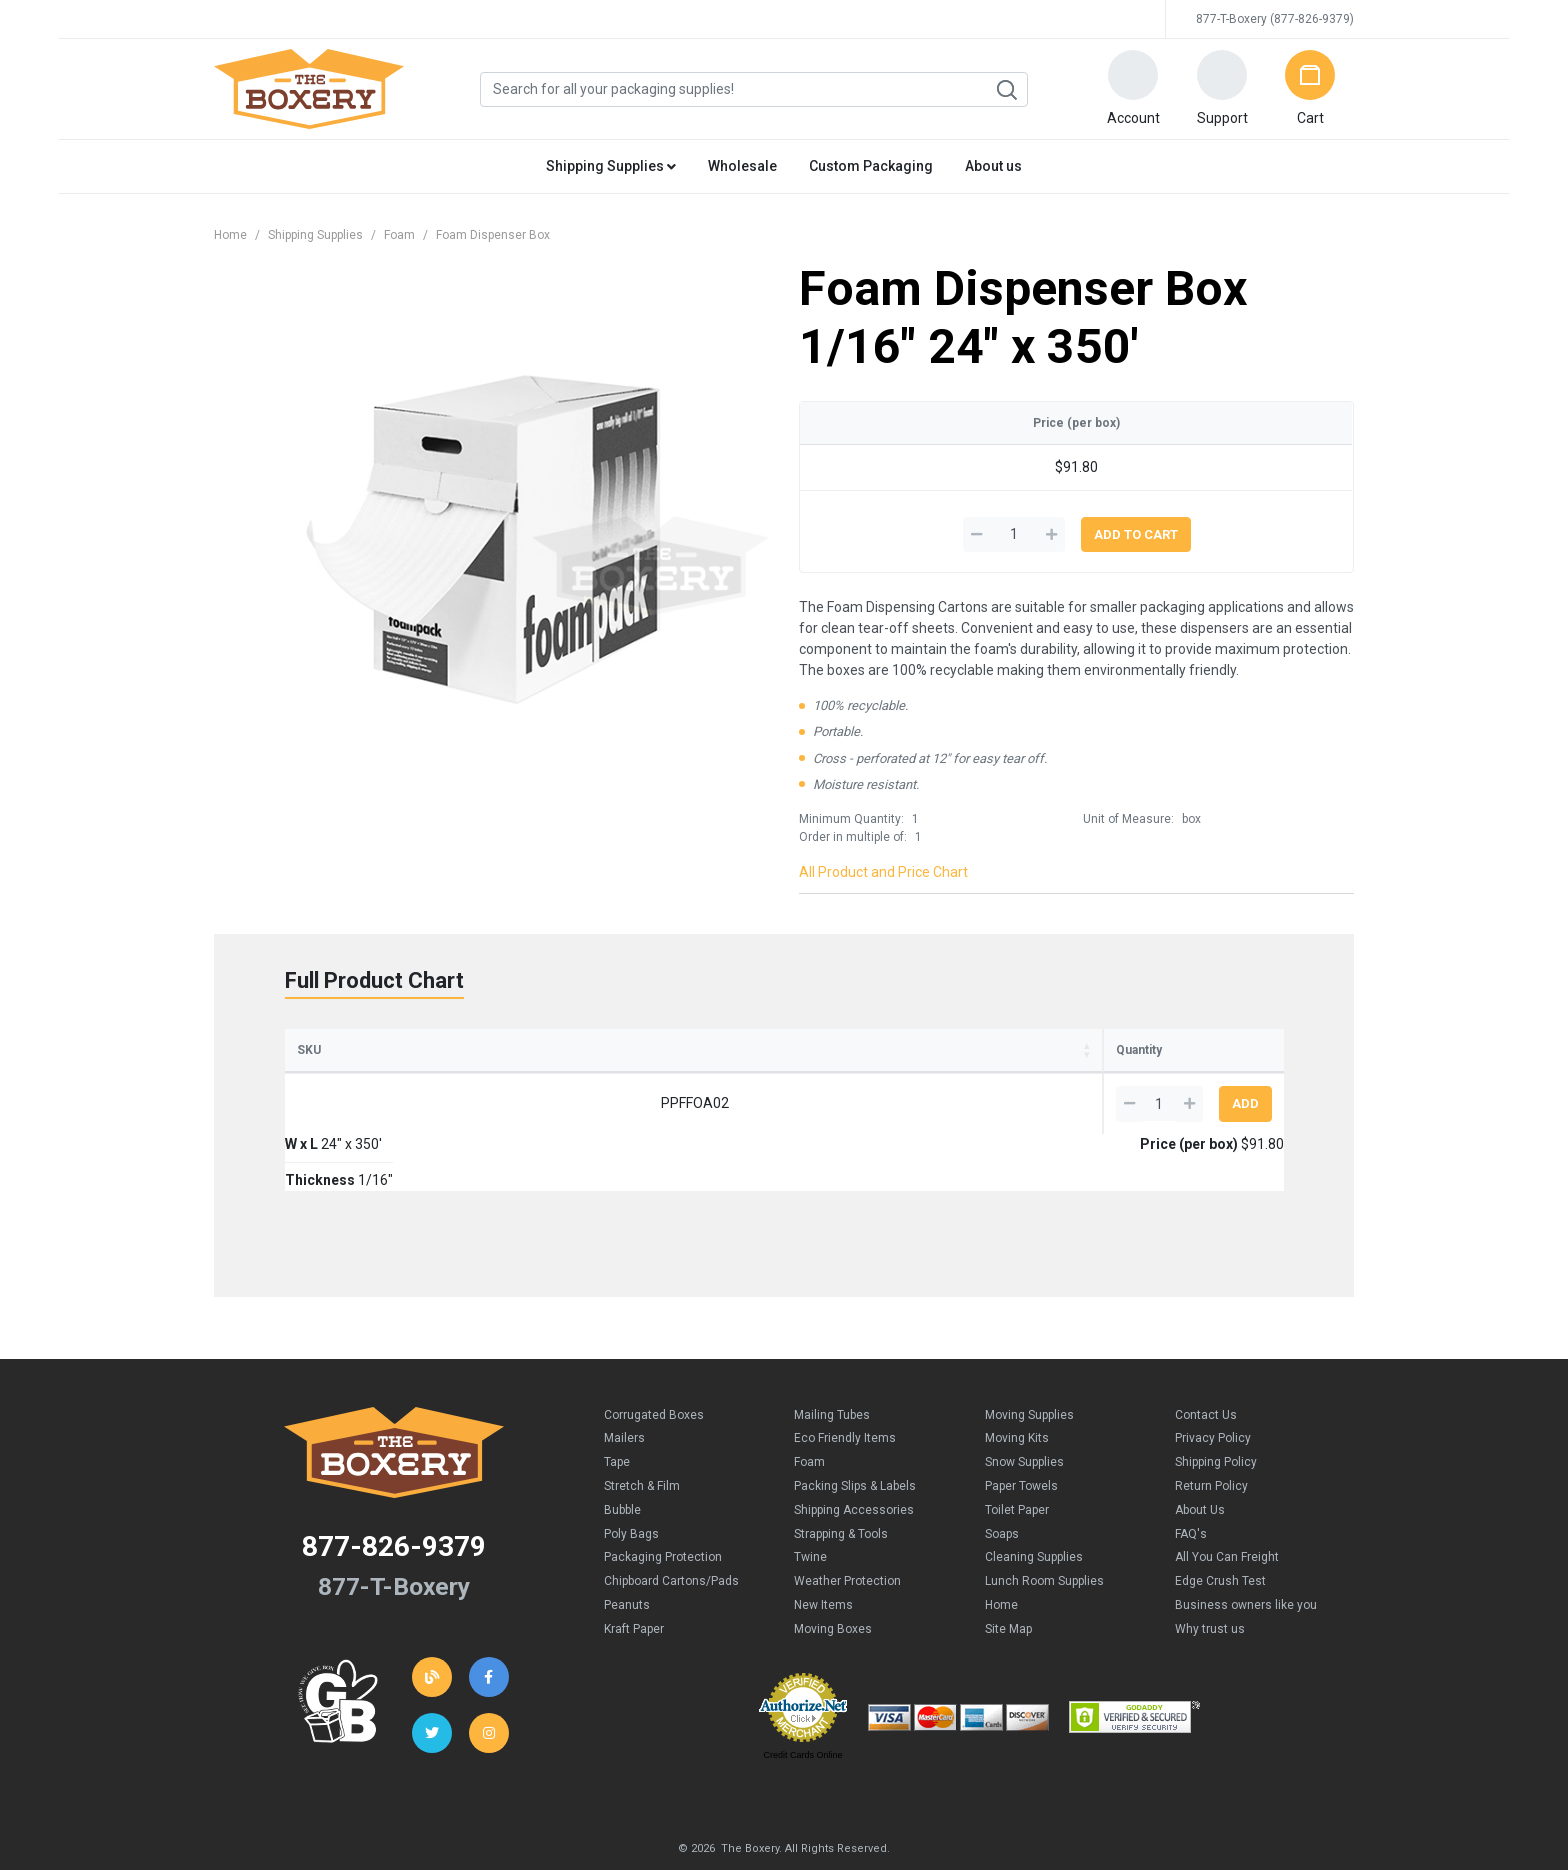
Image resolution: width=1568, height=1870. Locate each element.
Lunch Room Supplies (1044, 1524)
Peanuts (627, 1548)
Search (1006, 90)
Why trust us (1210, 1572)
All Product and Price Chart (883, 872)
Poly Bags (631, 1477)
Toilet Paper (1017, 1453)
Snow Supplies (1024, 1405)
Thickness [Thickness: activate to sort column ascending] (692, 1050)
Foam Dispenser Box (493, 235)
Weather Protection (847, 1524)
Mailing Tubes (832, 1358)
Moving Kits (1017, 1381)
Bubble (622, 1453)
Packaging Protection (663, 1500)
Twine (810, 1500)
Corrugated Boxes (654, 1358)
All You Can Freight (1227, 1500)
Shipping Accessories (854, 1453)
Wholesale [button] (742, 166)
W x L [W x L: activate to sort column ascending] (506, 1050)
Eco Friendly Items (845, 1381)
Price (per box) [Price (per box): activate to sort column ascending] (905, 1050)
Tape (617, 1405)
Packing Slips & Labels (855, 1429)
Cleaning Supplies (1034, 1500)
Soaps (1002, 1477)
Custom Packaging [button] (871, 166)
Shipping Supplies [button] (611, 166)
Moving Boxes (833, 1572)
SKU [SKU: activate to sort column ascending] (309, 1050)
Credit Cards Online (802, 1698)
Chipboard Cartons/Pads (671, 1524)
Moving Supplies (1029, 1358)
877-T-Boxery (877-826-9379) (1275, 19)
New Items (823, 1548)
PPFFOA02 (383, 1103)
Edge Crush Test (1220, 1524)
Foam (399, 235)
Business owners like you (1246, 1548)
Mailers (624, 1381)
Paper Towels (1021, 1429)
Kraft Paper (634, 1572)
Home (230, 235)
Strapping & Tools (841, 1477)
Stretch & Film (642, 1429)
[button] (1133, 89)
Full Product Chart (374, 980)
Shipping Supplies (315, 235)
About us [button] (993, 166)
